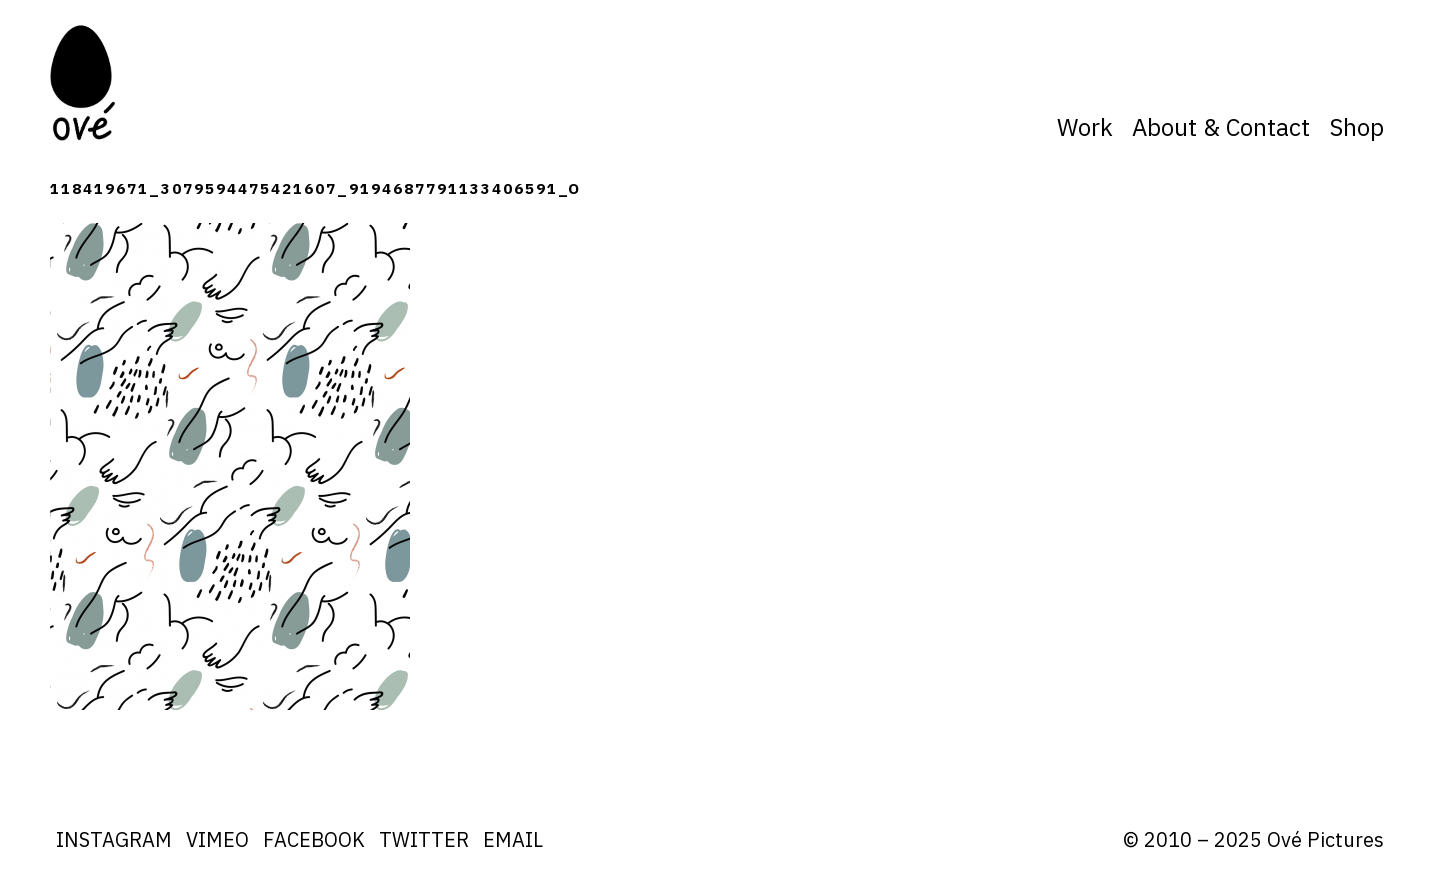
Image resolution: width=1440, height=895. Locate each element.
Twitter (424, 839)
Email (513, 839)
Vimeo (217, 839)
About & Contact (1221, 127)
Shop (1356, 127)
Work (1085, 127)
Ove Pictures (85, 82)
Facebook (314, 839)
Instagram (114, 839)
